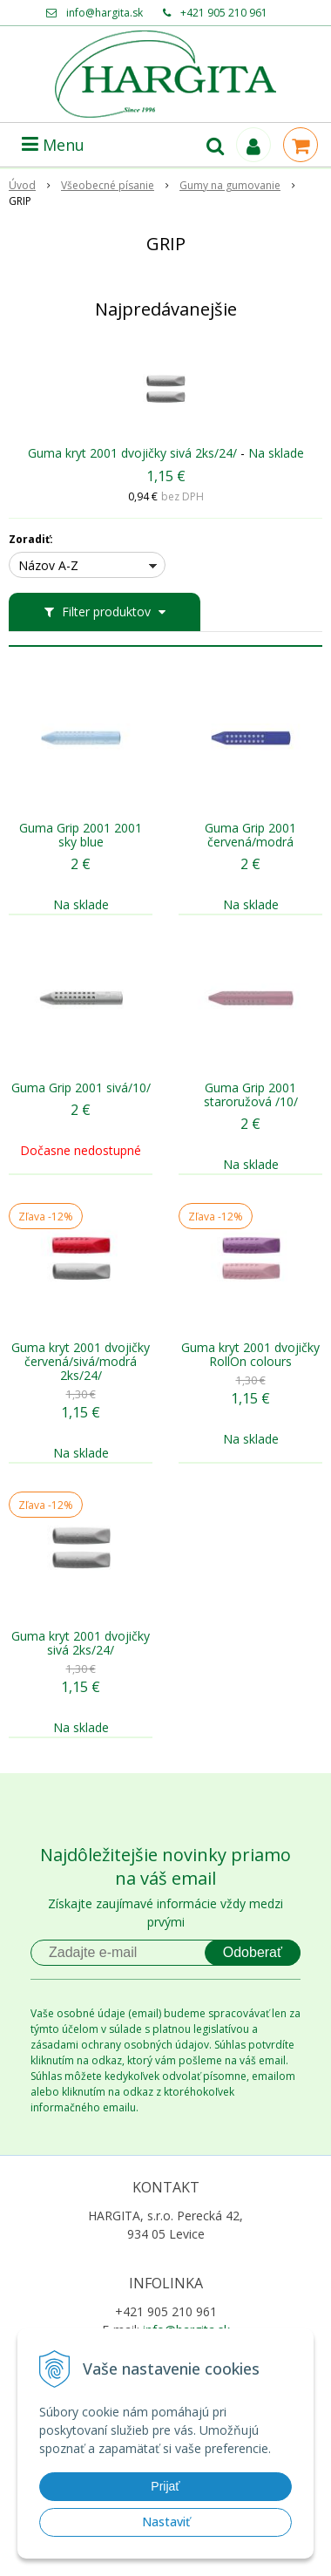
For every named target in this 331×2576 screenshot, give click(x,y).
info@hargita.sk (104, 12)
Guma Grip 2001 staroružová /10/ (251, 1095)
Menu (53, 144)
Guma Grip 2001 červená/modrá (250, 835)
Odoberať (252, 1952)
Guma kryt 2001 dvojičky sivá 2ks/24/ (132, 453)
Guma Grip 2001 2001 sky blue (80, 835)
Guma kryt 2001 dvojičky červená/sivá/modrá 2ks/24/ (80, 1362)
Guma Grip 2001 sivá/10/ (81, 1088)
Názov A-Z (48, 565)
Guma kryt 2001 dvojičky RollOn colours (250, 1355)
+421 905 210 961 (223, 12)
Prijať (165, 2486)
